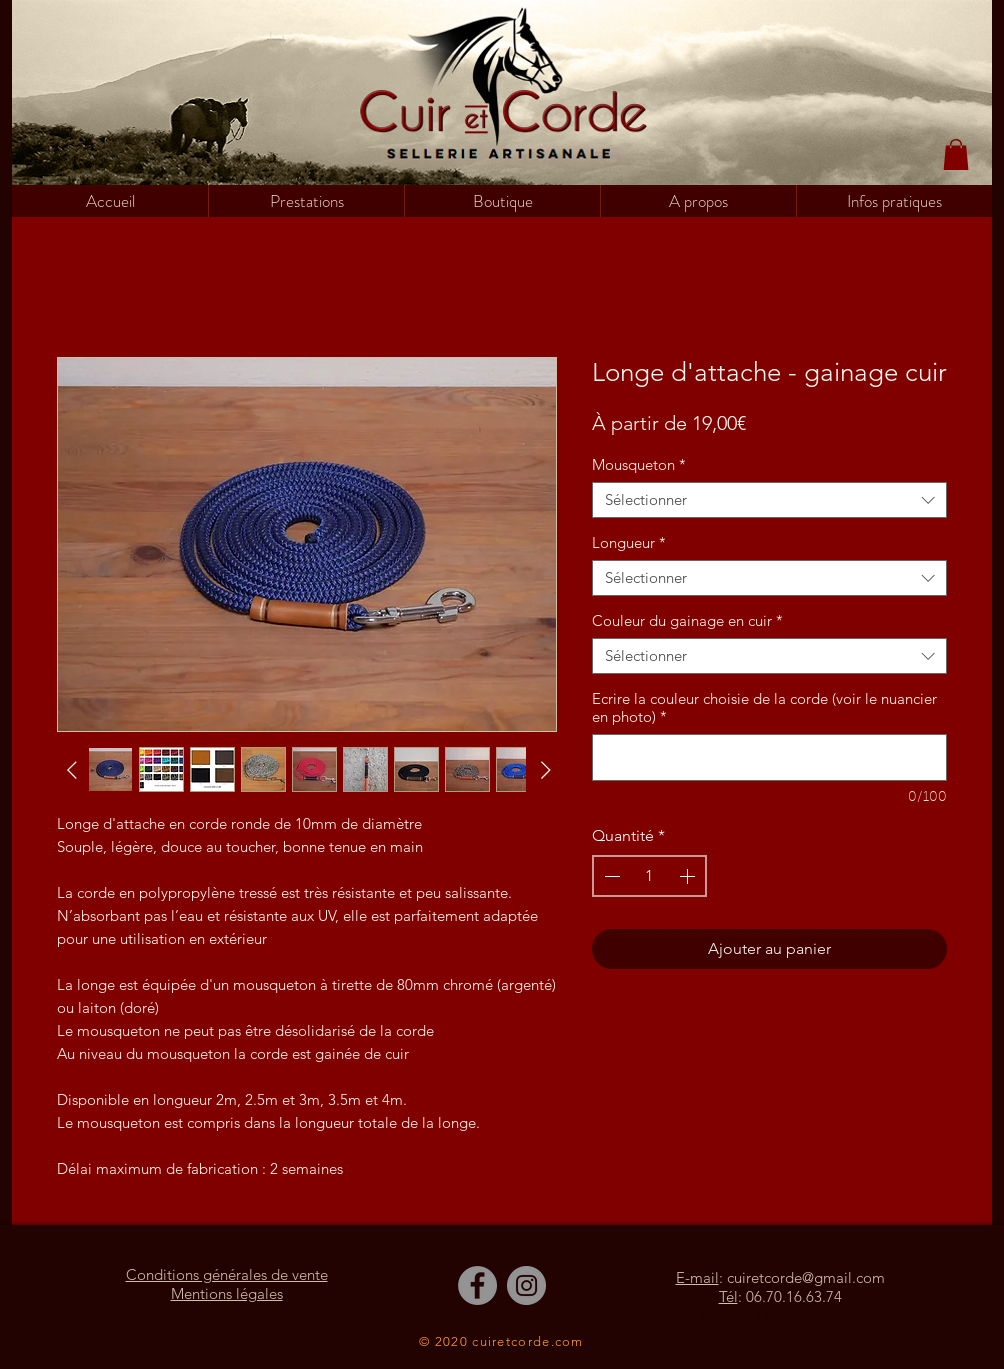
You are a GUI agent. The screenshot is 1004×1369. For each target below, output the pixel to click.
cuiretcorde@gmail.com (806, 1277)
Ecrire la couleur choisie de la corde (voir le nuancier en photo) (764, 708)
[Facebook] (477, 1285)
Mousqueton (639, 465)
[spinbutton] (649, 876)
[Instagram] (526, 1285)
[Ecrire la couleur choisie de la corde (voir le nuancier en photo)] (769, 757)
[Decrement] (610, 876)
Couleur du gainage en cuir (687, 621)
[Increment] (689, 876)
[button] (502, 201)
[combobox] (769, 500)
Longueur (629, 543)
